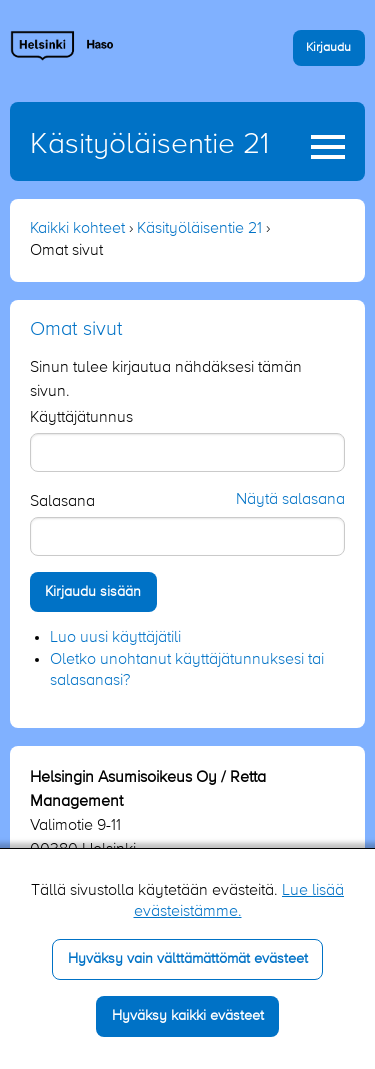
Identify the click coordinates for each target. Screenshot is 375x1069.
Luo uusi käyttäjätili (115, 638)
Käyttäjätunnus (81, 418)
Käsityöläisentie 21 (149, 145)
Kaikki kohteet (77, 229)
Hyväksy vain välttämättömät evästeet (188, 959)
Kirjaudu (328, 47)
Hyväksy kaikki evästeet (188, 1016)
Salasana (62, 502)
